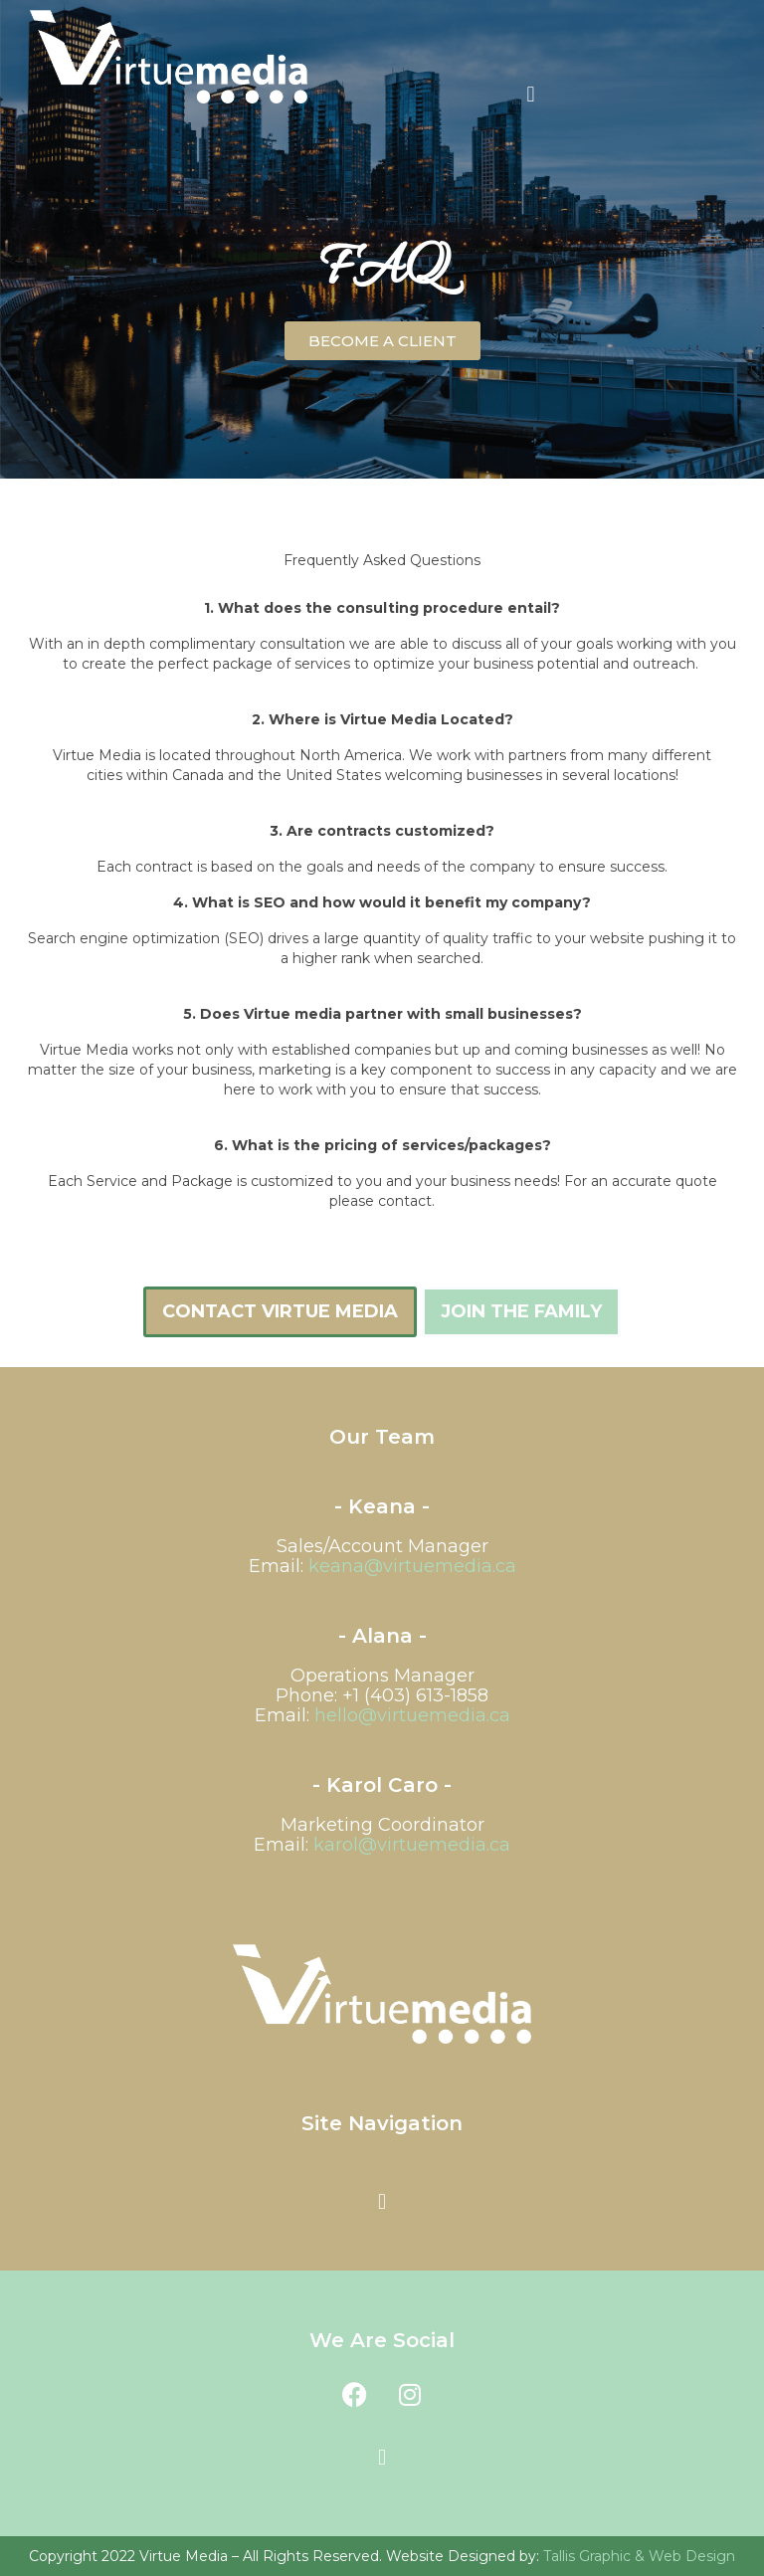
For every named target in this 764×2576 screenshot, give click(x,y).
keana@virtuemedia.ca (412, 1566)
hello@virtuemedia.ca (412, 1715)
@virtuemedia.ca (411, 1845)
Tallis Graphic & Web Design (639, 2556)
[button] (530, 94)
